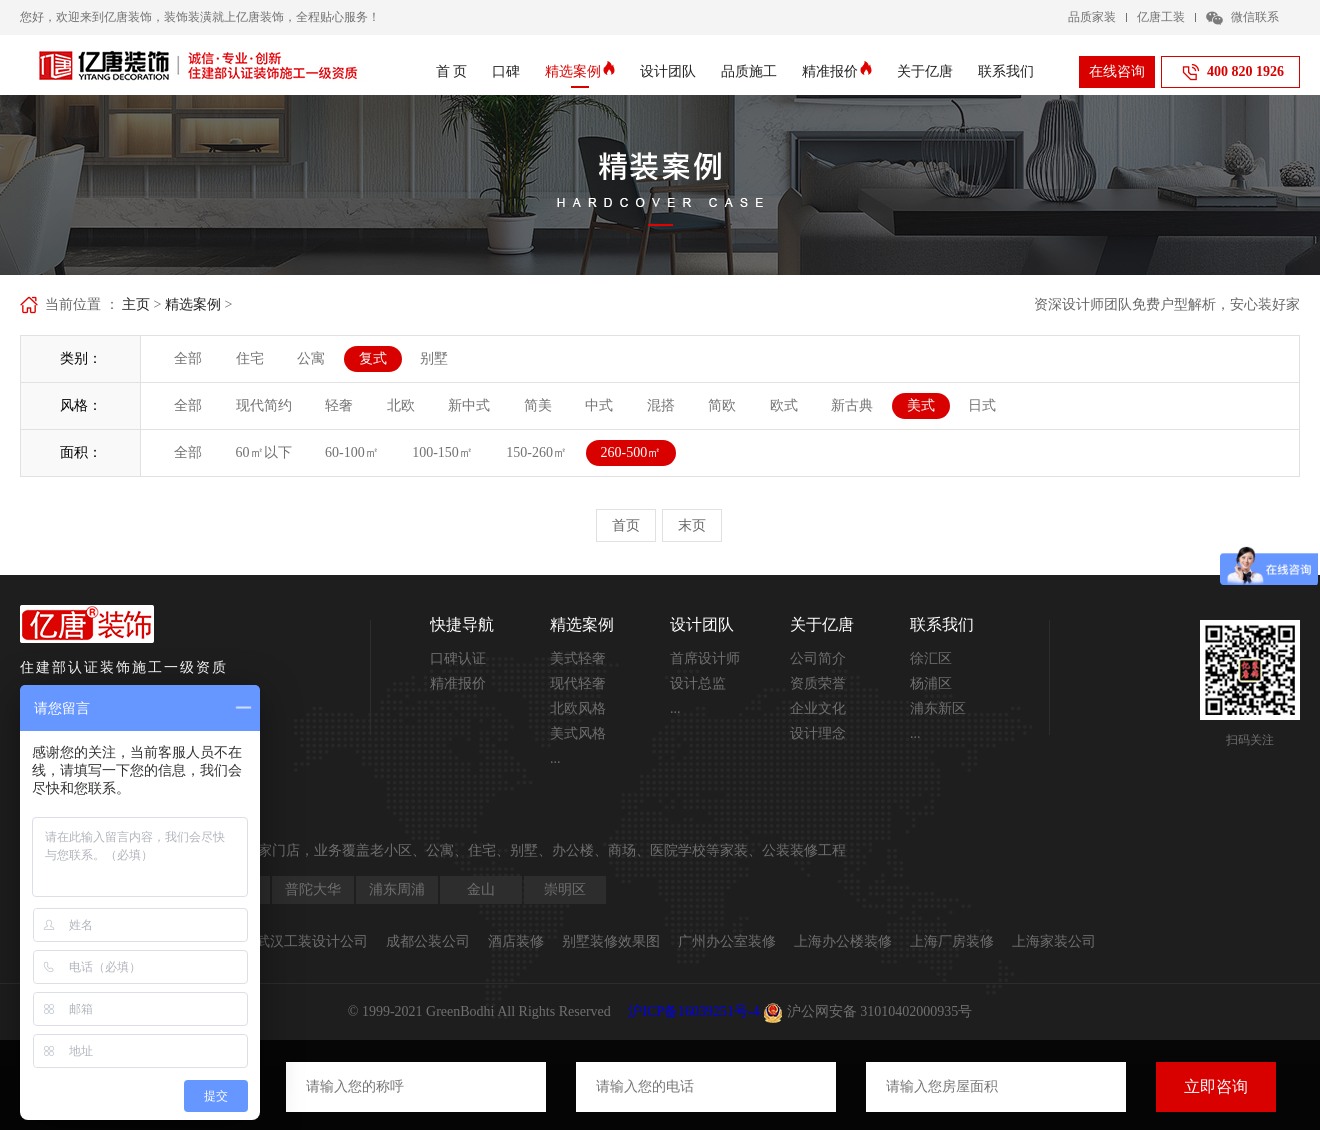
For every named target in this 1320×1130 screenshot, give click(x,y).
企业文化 (818, 708)
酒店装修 (516, 941)
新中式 (469, 405)
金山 (481, 889)
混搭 (661, 405)
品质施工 (749, 71)
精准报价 (837, 72)
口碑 (506, 71)
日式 (982, 405)
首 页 (452, 71)
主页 (136, 304)
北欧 (401, 405)
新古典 (852, 405)
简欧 (722, 405)
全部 (188, 358)
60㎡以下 (264, 452)
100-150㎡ (442, 452)
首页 (626, 525)
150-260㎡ (536, 452)
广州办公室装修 (727, 941)
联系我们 (1006, 71)
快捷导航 (462, 624)
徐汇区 (931, 658)
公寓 (311, 358)
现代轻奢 (578, 683)
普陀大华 (313, 889)
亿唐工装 (1161, 17)
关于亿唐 (925, 71)
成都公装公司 (428, 941)
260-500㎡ (631, 452)
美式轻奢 (578, 658)
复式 (373, 358)
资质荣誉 (818, 683)
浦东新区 (938, 708)
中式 (599, 405)
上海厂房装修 (952, 941)
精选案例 (580, 72)
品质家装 (1092, 17)
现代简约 (264, 405)
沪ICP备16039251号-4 (693, 1011)
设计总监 (698, 683)
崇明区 (565, 889)
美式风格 (578, 733)
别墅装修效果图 (611, 941)
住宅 (250, 358)
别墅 (434, 358)
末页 (692, 525)
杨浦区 (931, 683)
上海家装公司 (1054, 941)
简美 (538, 405)
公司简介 (818, 658)
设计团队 (668, 71)
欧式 (784, 405)
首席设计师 (705, 658)
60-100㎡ (352, 452)
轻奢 (339, 405)
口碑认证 (458, 658)
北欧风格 (578, 708)
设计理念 (818, 733)
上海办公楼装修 (843, 941)
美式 (921, 405)
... (555, 758)
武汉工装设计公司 (312, 941)
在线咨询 (1117, 71)
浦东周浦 (397, 889)
